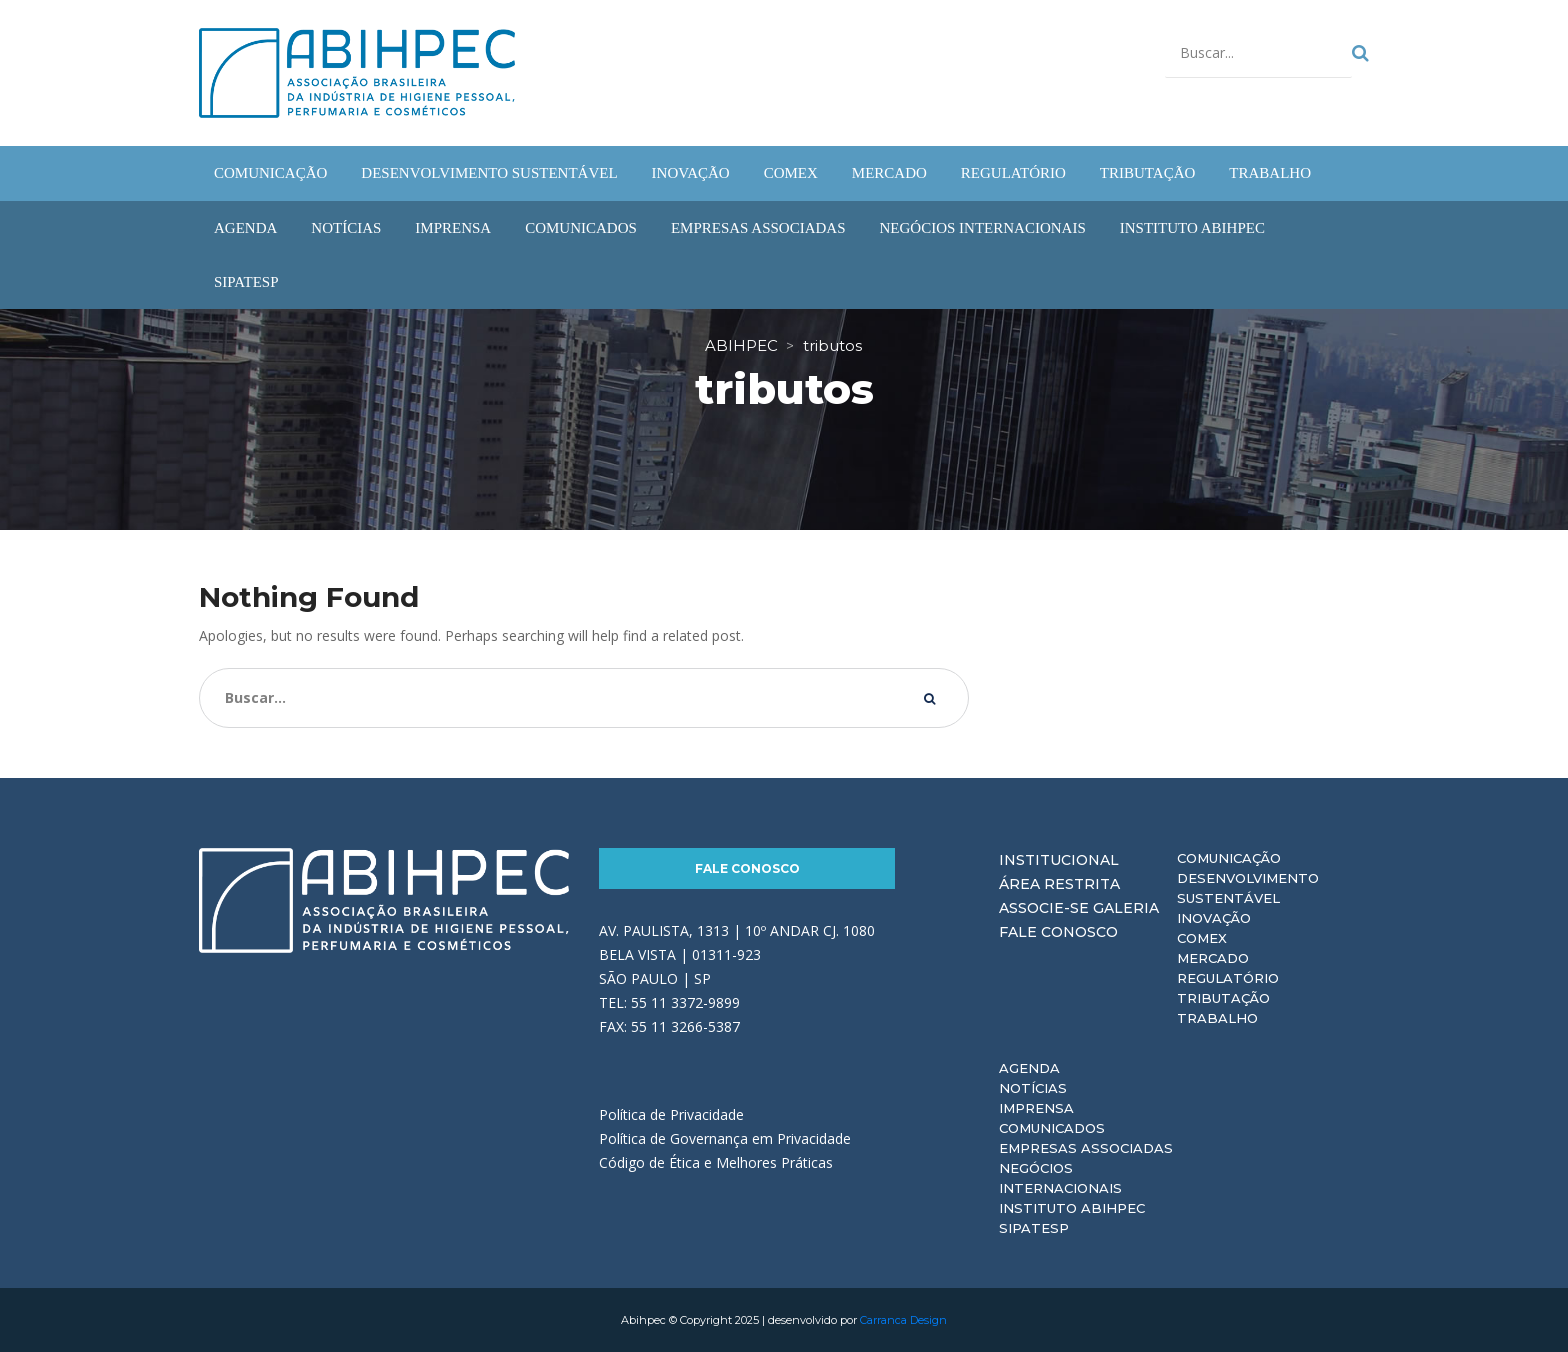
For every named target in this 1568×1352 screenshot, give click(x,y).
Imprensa (1036, 1108)
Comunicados (1052, 1128)
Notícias (1033, 1088)
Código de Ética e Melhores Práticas (716, 1162)
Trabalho (1217, 1018)
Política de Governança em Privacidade (725, 1138)
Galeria (1126, 908)
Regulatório (1228, 978)
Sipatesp (1034, 1228)
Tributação (1223, 998)
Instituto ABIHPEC (1072, 1208)
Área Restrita (1059, 884)
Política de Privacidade (671, 1114)
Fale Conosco (747, 868)
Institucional (1059, 860)
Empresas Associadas (1086, 1148)
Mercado (1213, 958)
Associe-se (1044, 908)
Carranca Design (903, 1320)
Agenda (1029, 1068)
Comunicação (1229, 858)
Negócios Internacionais (1060, 1178)
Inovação (1214, 918)
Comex (1202, 938)
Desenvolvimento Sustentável (1248, 888)
